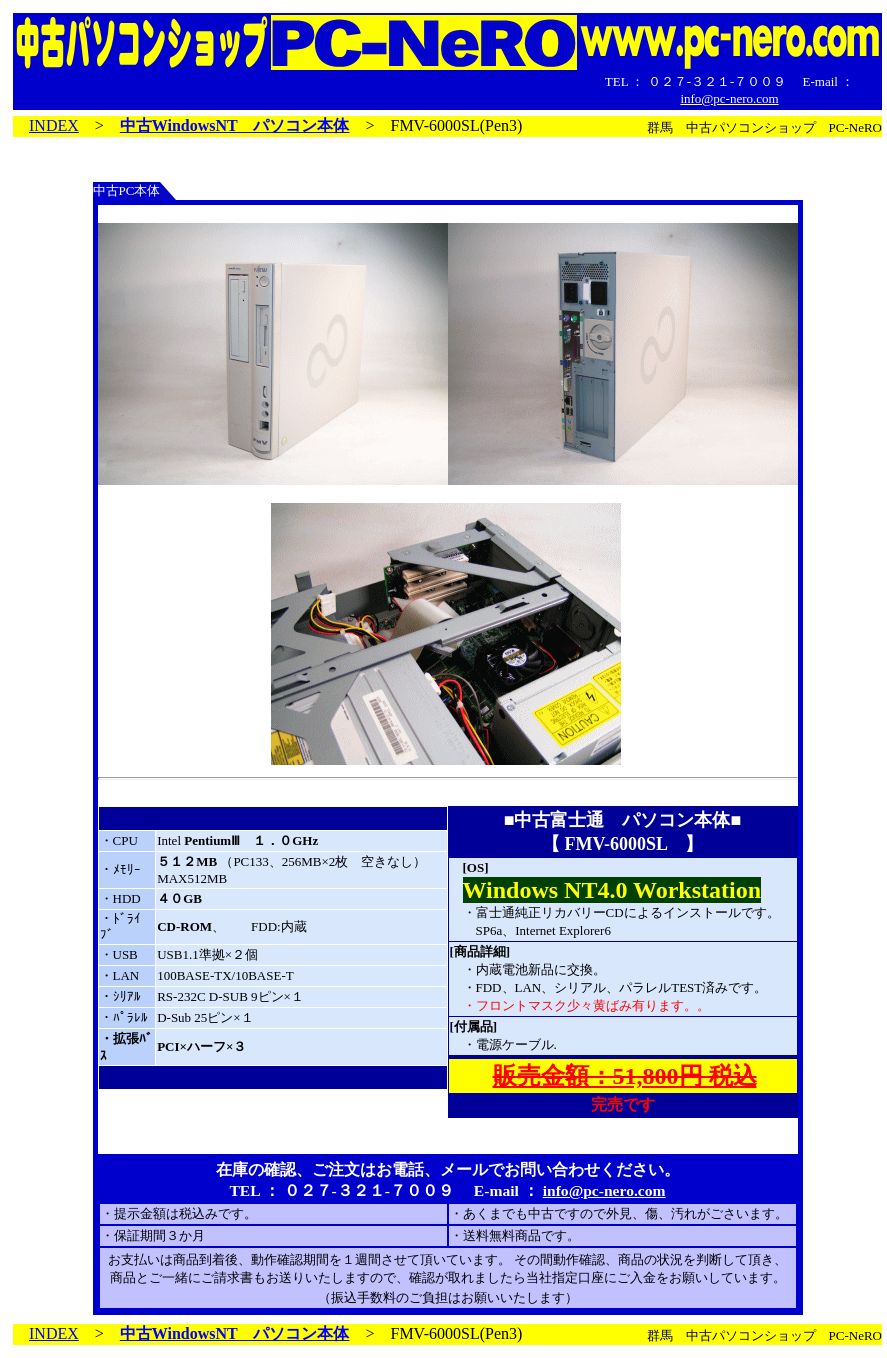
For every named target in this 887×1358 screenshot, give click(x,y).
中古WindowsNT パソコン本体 (235, 125)
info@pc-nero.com (729, 98)
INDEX (54, 125)
